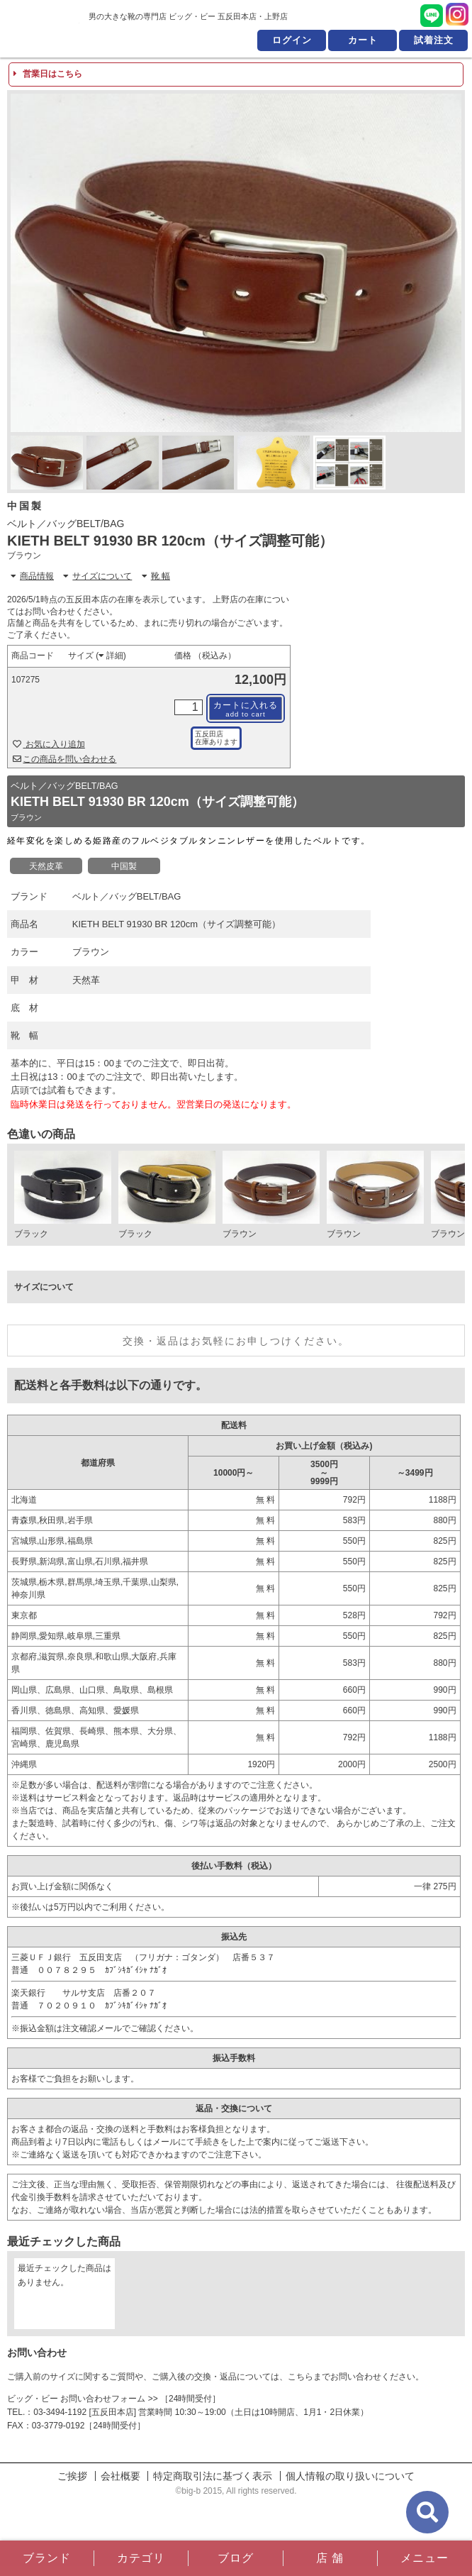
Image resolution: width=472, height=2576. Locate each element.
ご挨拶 (72, 2476)
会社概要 (120, 2476)
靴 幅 (156, 576)
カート (363, 40)
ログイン (292, 40)
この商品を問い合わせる (65, 759)
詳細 (111, 655)
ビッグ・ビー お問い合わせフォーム (76, 2399)
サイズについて (97, 576)
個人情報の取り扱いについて (350, 2476)
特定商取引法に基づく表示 (212, 2476)
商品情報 (32, 576)
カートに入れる (245, 709)
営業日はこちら (47, 74)
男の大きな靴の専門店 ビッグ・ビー (41, 27)
